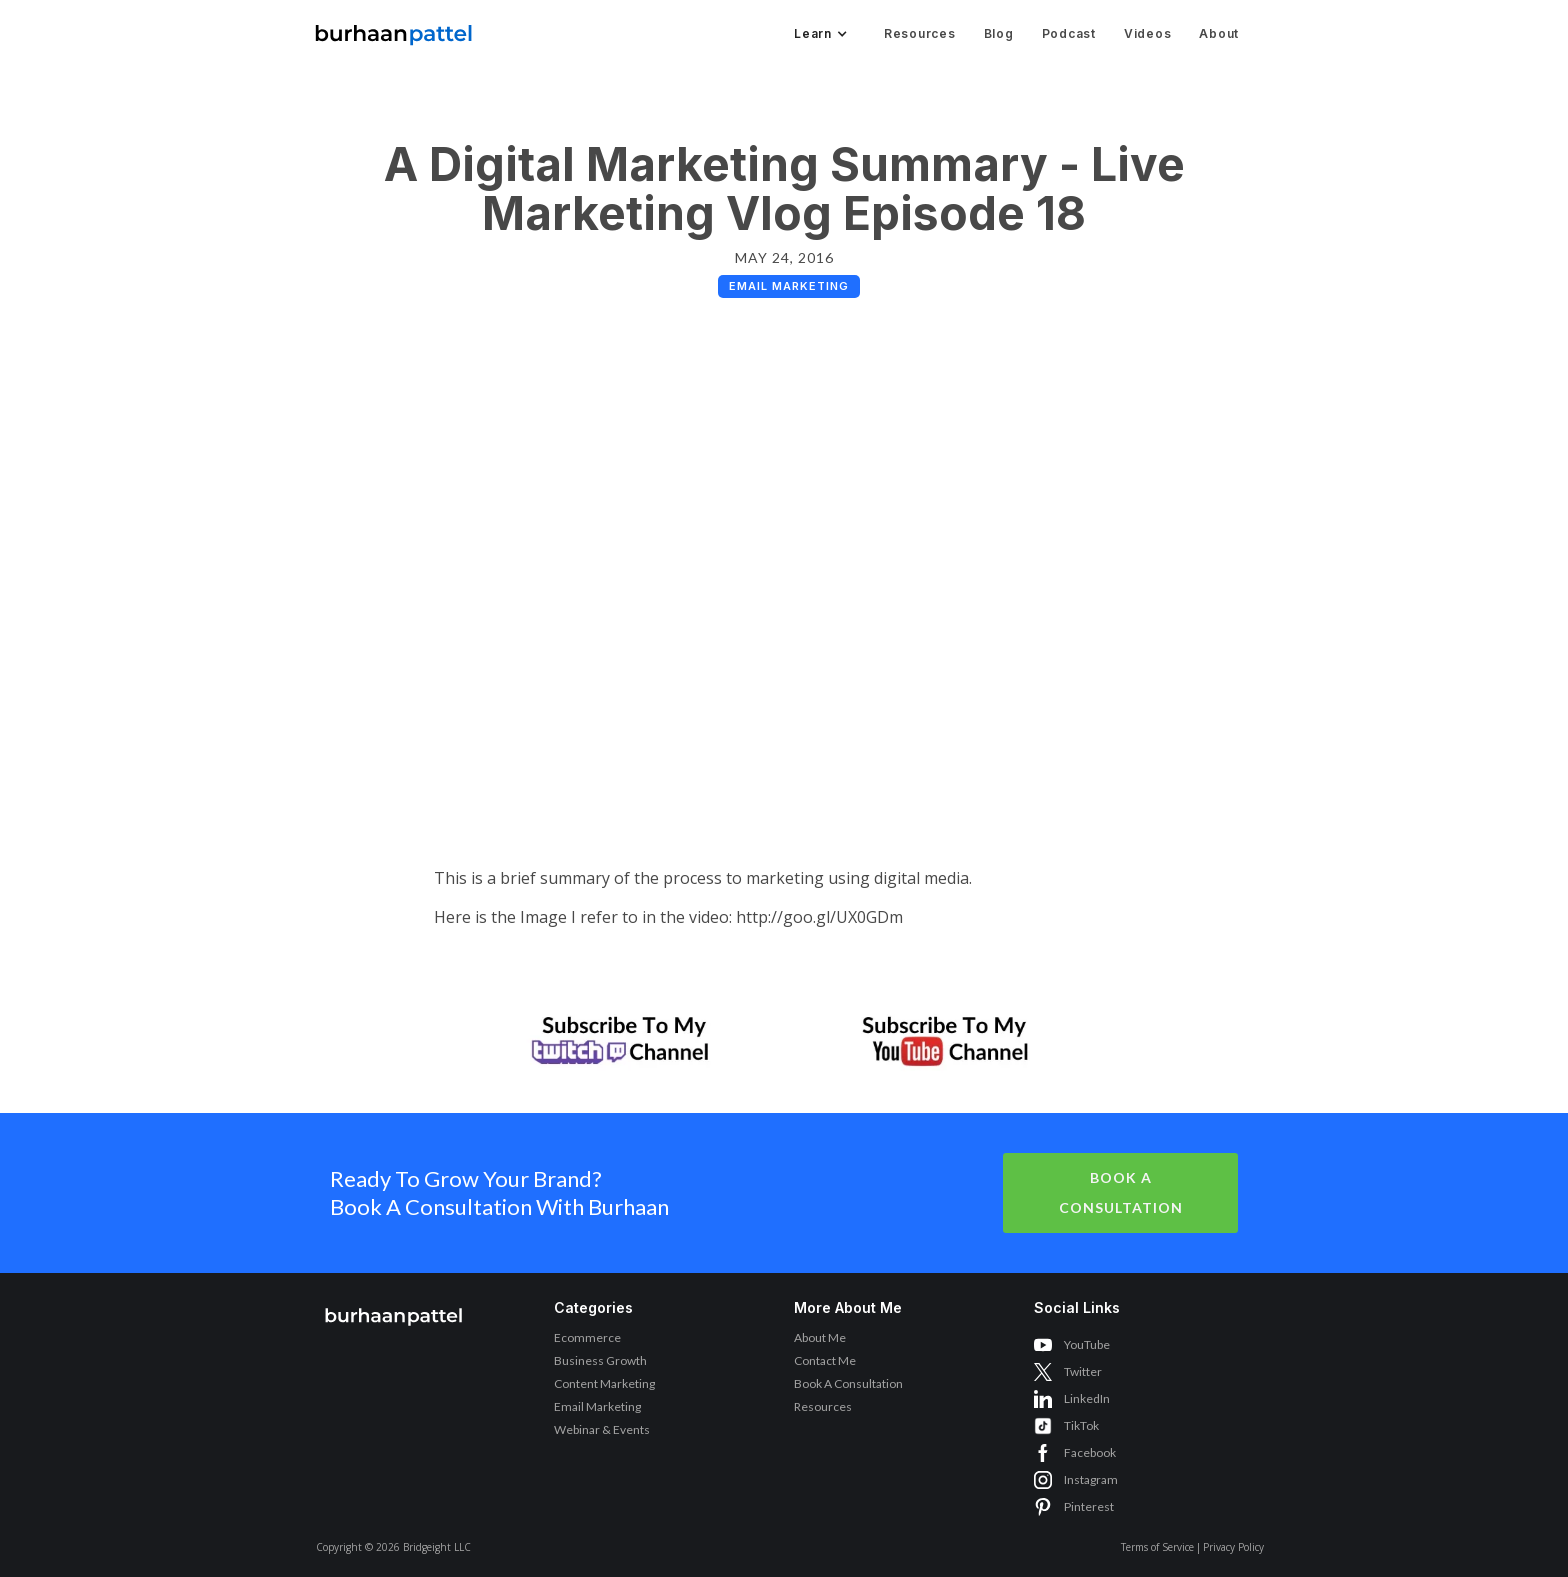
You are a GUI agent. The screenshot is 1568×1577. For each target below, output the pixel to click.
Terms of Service (1157, 1547)
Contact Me (825, 1360)
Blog (999, 33)
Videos (1148, 33)
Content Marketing (604, 1383)
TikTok (1081, 1425)
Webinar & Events (602, 1429)
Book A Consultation (1121, 1192)
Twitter (1083, 1371)
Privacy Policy (1233, 1547)
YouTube (1087, 1344)
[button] (819, 34)
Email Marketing (597, 1406)
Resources (920, 33)
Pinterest (1089, 1506)
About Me (820, 1337)
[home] (394, 29)
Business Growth (600, 1360)
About (1219, 33)
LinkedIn (1087, 1398)
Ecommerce (587, 1337)
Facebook (1090, 1452)
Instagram (1091, 1479)
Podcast (1069, 33)
